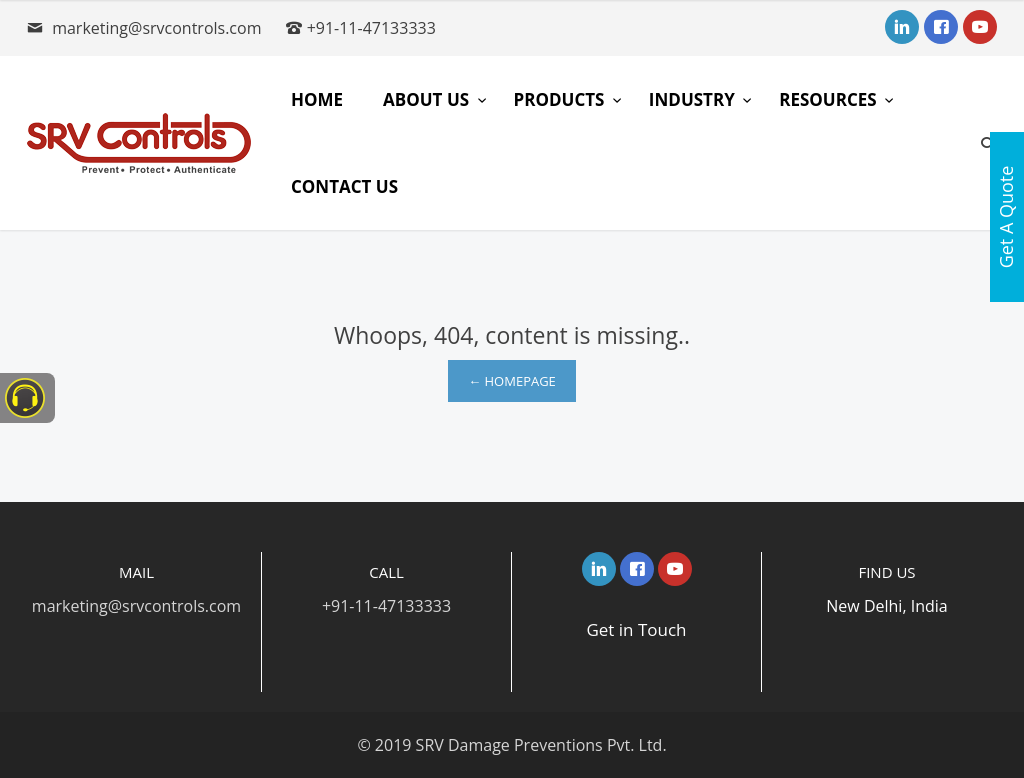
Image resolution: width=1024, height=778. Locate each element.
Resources (830, 99)
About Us (428, 99)
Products (561, 99)
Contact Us (344, 186)
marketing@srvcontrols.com (156, 28)
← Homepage (512, 381)
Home (317, 99)
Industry (694, 99)
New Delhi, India (886, 606)
